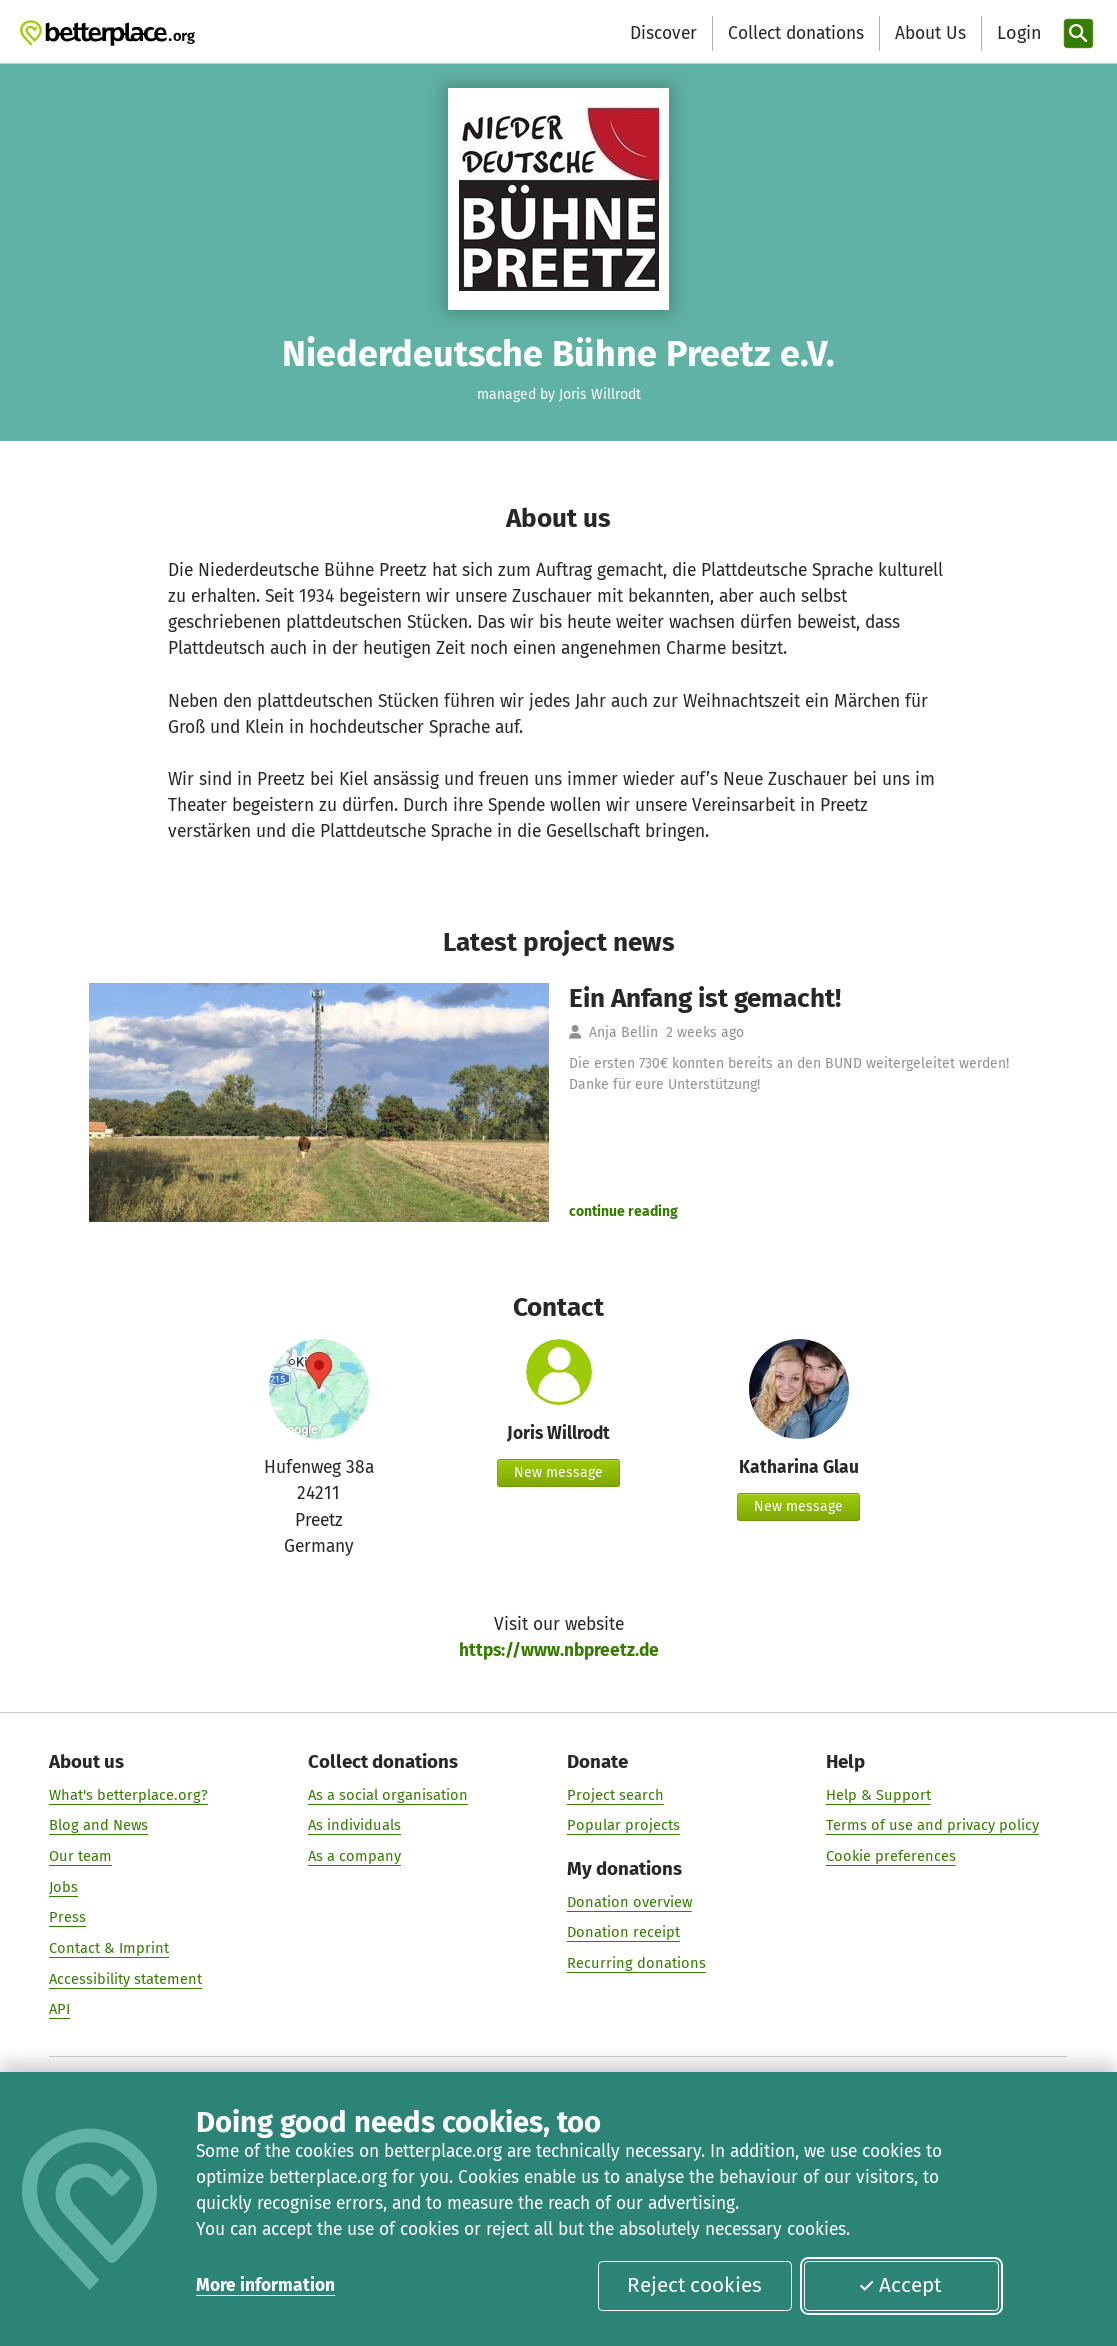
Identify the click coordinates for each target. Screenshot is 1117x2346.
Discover (663, 33)
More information (265, 2285)
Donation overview (629, 1901)
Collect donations (796, 33)
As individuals (354, 1825)
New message (558, 1472)
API (59, 2009)
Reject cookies (694, 2285)
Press (67, 1917)
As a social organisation (388, 1795)
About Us (930, 33)
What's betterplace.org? (128, 1795)
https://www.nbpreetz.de (559, 1650)
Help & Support (878, 1795)
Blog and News (98, 1825)
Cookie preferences (891, 1856)
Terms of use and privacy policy (932, 1825)
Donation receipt (623, 1932)
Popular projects (623, 1825)
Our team (80, 1856)
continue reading (623, 1211)
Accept (900, 2285)
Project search (615, 1795)
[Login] (1017, 33)
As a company (354, 1856)
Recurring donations (636, 1963)
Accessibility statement (125, 1978)
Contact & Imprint (109, 1948)
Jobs (63, 1887)
